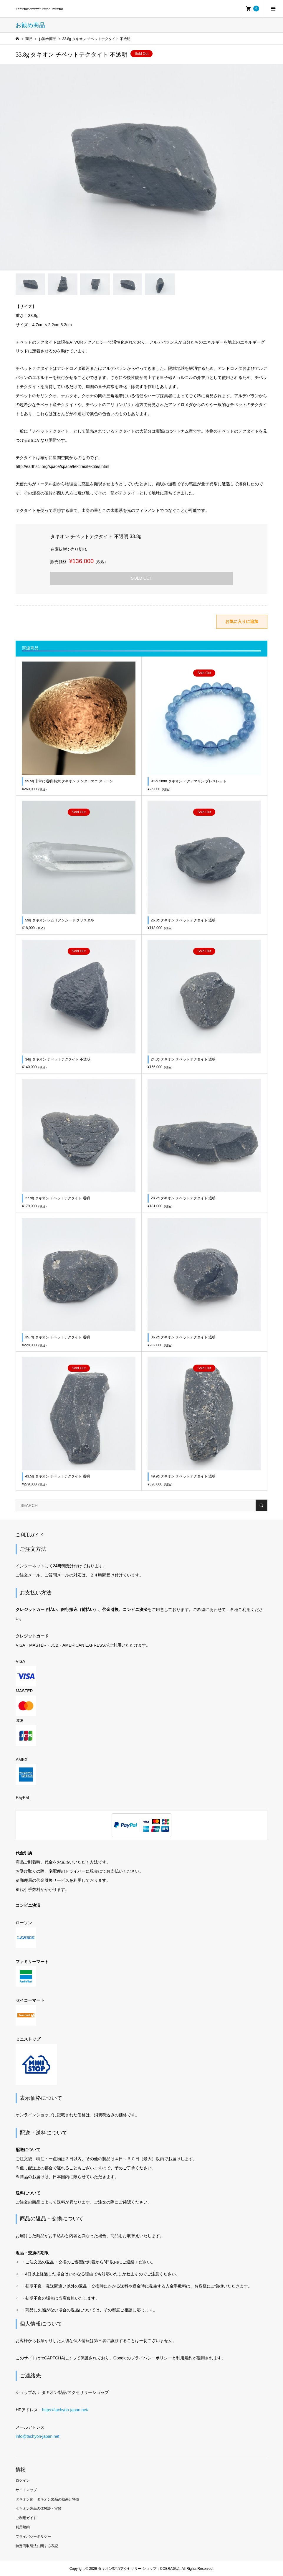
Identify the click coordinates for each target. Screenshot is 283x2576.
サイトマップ (26, 2490)
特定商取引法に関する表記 (37, 2546)
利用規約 (23, 2527)
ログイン (23, 2480)
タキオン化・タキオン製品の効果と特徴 (47, 2499)
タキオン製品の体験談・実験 (39, 2508)
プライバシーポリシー (33, 2536)
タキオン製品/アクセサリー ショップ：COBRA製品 (39, 8)
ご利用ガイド (26, 2518)
